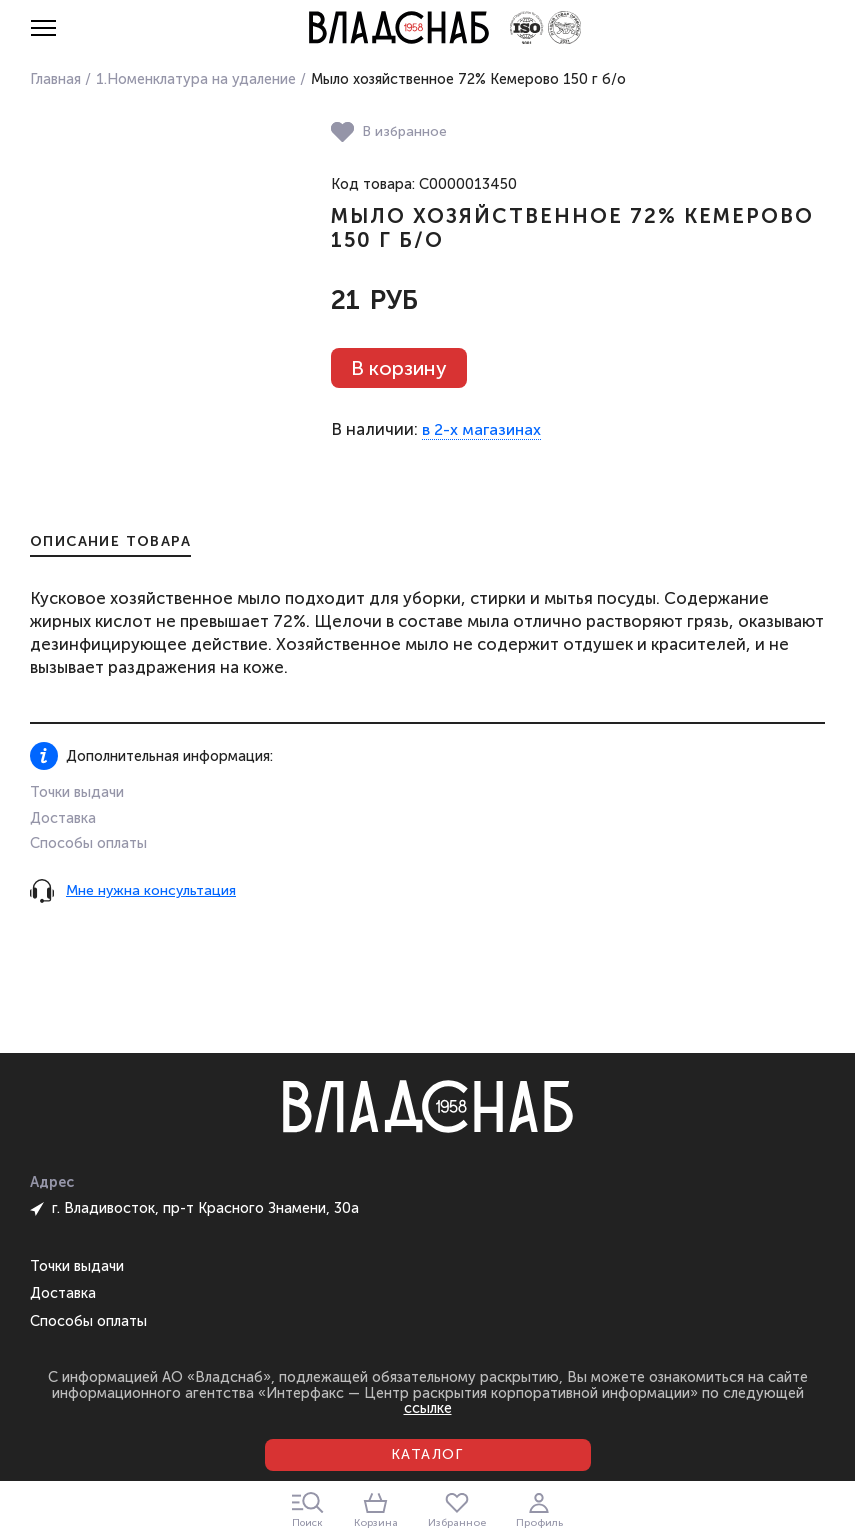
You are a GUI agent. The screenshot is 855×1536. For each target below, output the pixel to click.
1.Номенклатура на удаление (196, 79)
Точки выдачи (77, 792)
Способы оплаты (88, 843)
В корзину (399, 368)
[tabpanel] (427, 633)
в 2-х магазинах (481, 430)
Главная (55, 79)
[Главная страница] (399, 27)
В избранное (389, 132)
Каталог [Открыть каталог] (427, 1454)
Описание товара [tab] (110, 542)
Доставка (63, 818)
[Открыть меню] (43, 28)
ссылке (428, 1408)
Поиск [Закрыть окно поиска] (307, 1510)
